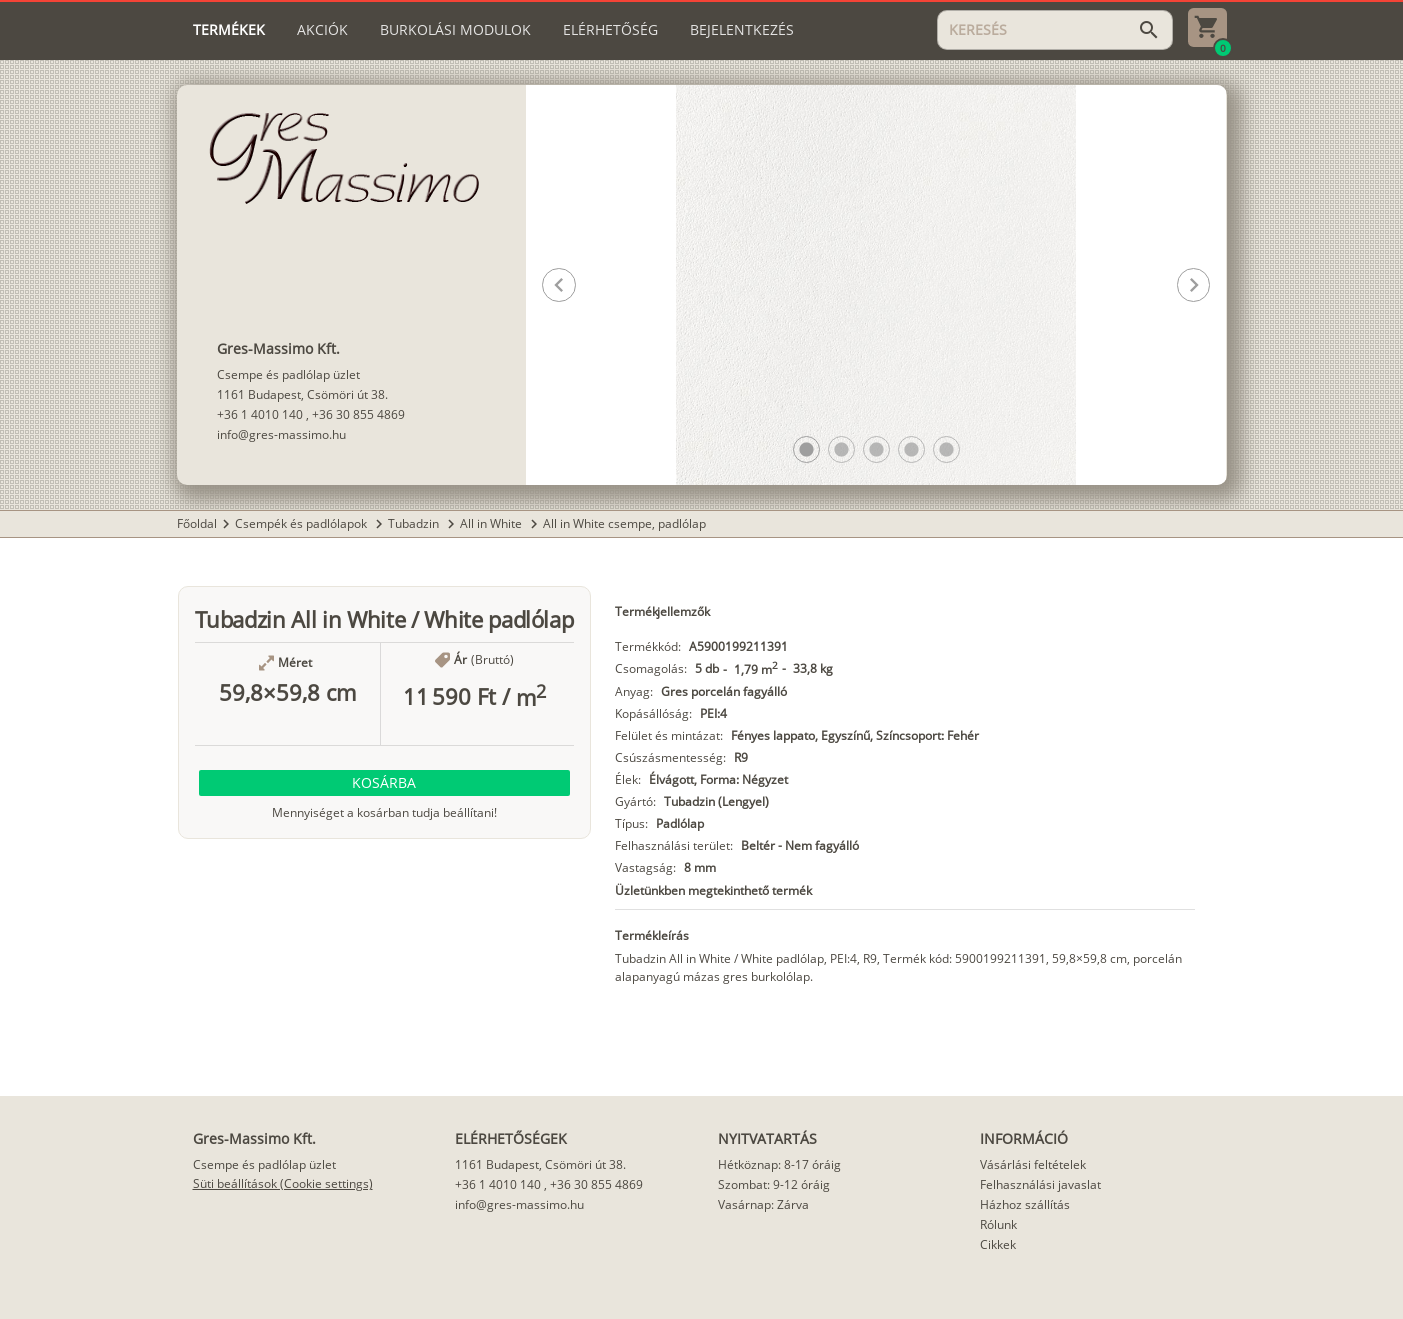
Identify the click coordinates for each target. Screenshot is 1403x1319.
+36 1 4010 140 (260, 414)
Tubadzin (415, 523)
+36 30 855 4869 (358, 414)
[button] (806, 449)
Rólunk (998, 1224)
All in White (492, 523)
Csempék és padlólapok (302, 523)
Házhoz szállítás (1025, 1204)
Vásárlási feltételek (1033, 1164)
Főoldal (197, 523)
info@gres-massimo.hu (281, 434)
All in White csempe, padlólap (624, 523)
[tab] (229, 30)
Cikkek (998, 1244)
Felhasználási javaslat (1040, 1184)
